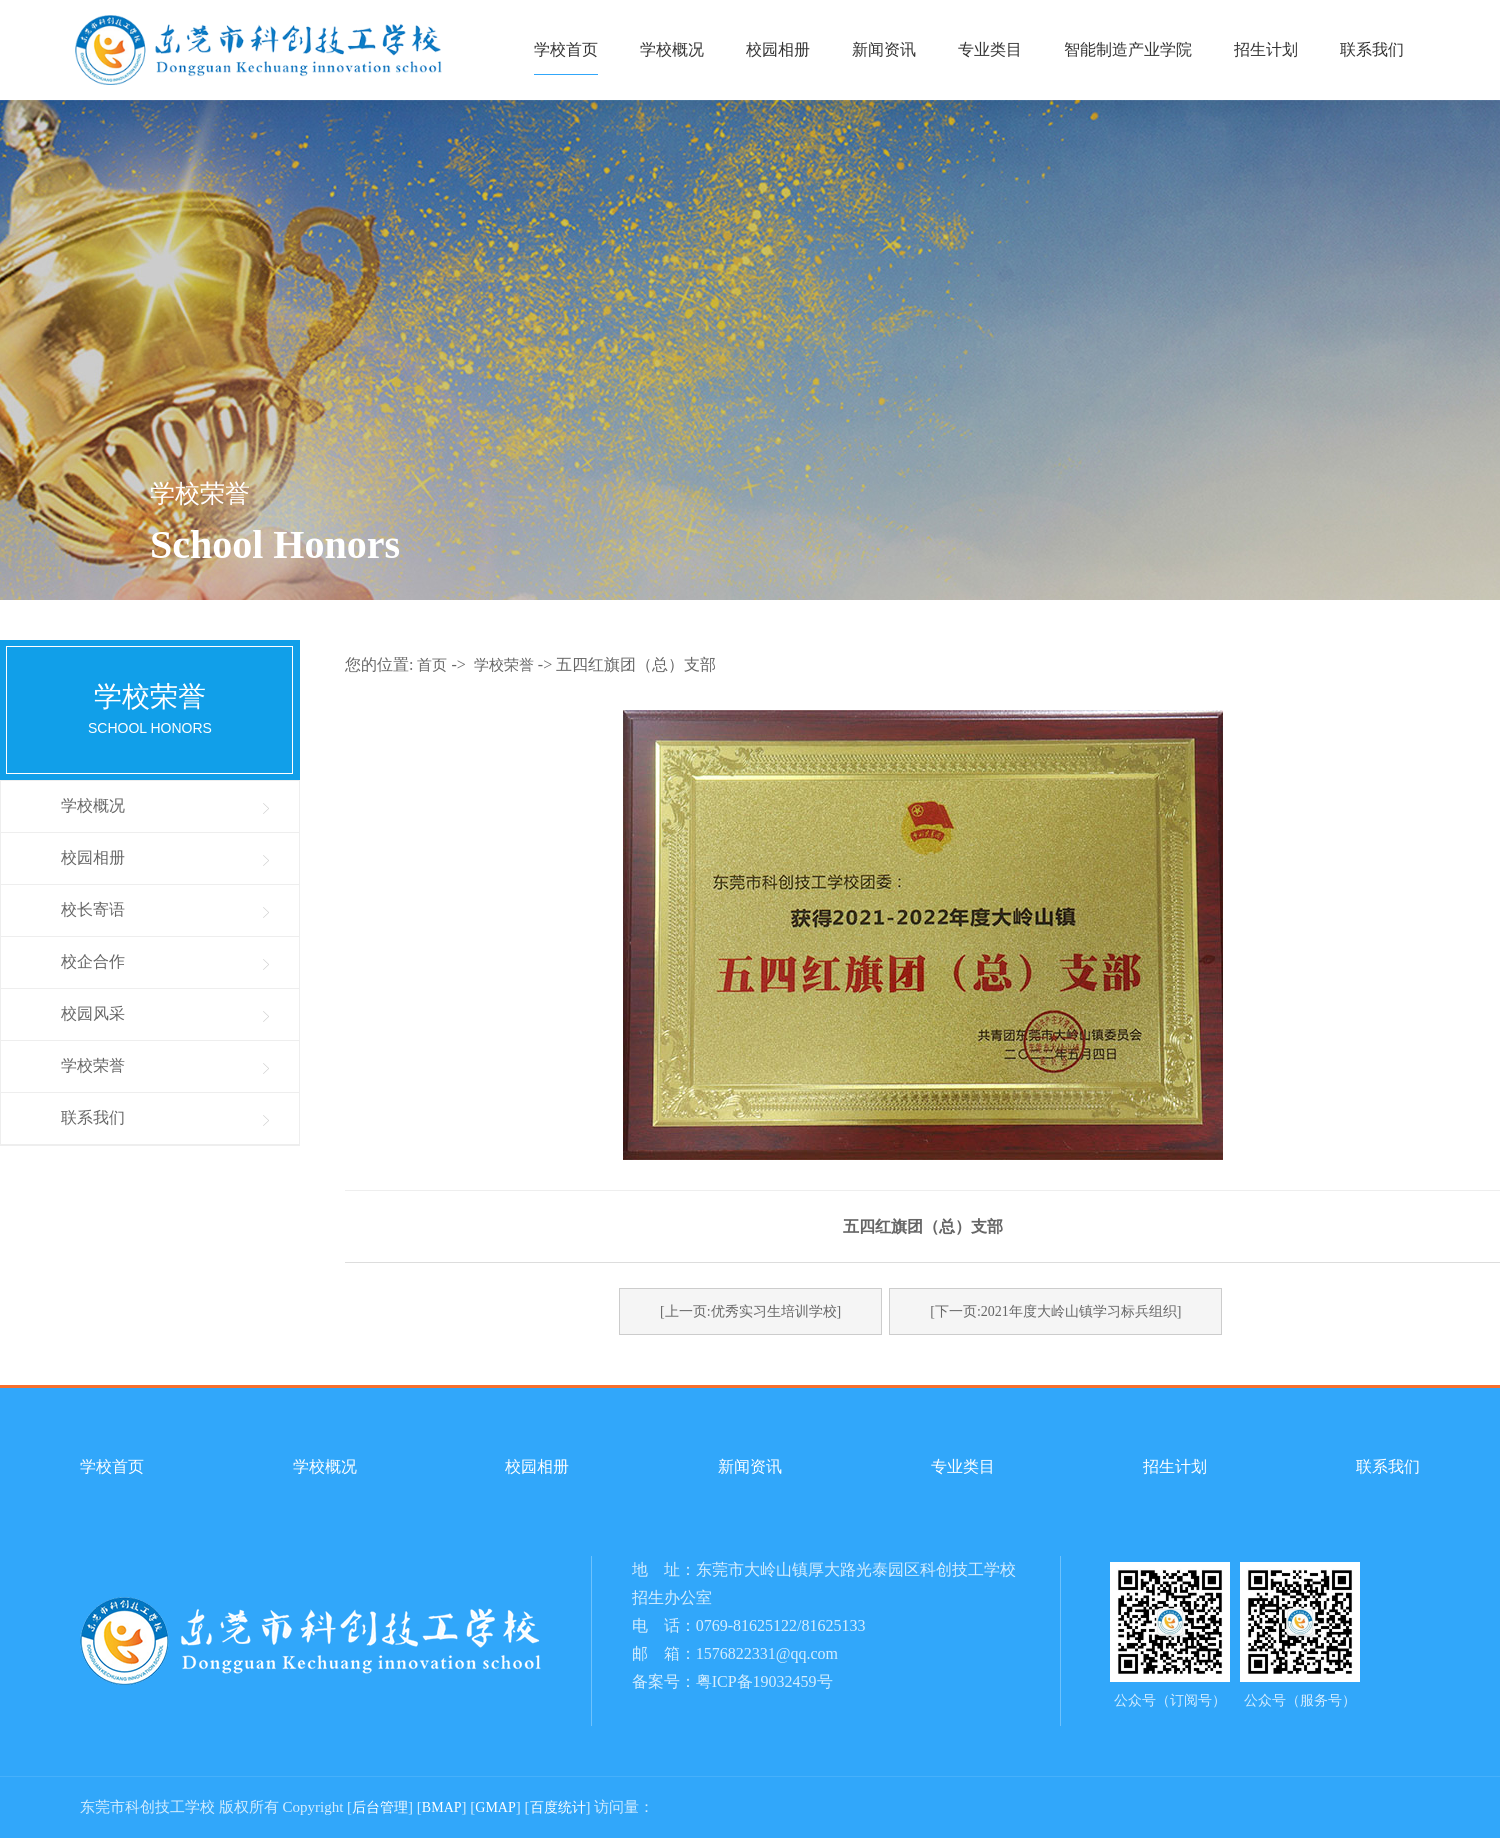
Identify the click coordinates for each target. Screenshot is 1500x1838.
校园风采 (93, 1013)
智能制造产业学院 (1128, 49)
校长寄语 (93, 909)
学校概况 (672, 49)
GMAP (495, 1807)
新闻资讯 (884, 49)
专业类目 (990, 49)
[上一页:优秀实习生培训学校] (750, 1311)
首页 (432, 665)
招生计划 (1266, 49)
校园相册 (778, 49)
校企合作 (93, 961)
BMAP (442, 1807)
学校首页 (566, 49)
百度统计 (558, 1807)
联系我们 (1372, 49)
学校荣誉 (93, 1065)
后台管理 (380, 1807)
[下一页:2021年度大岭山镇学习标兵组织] (1055, 1311)
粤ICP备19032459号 (764, 1681)
